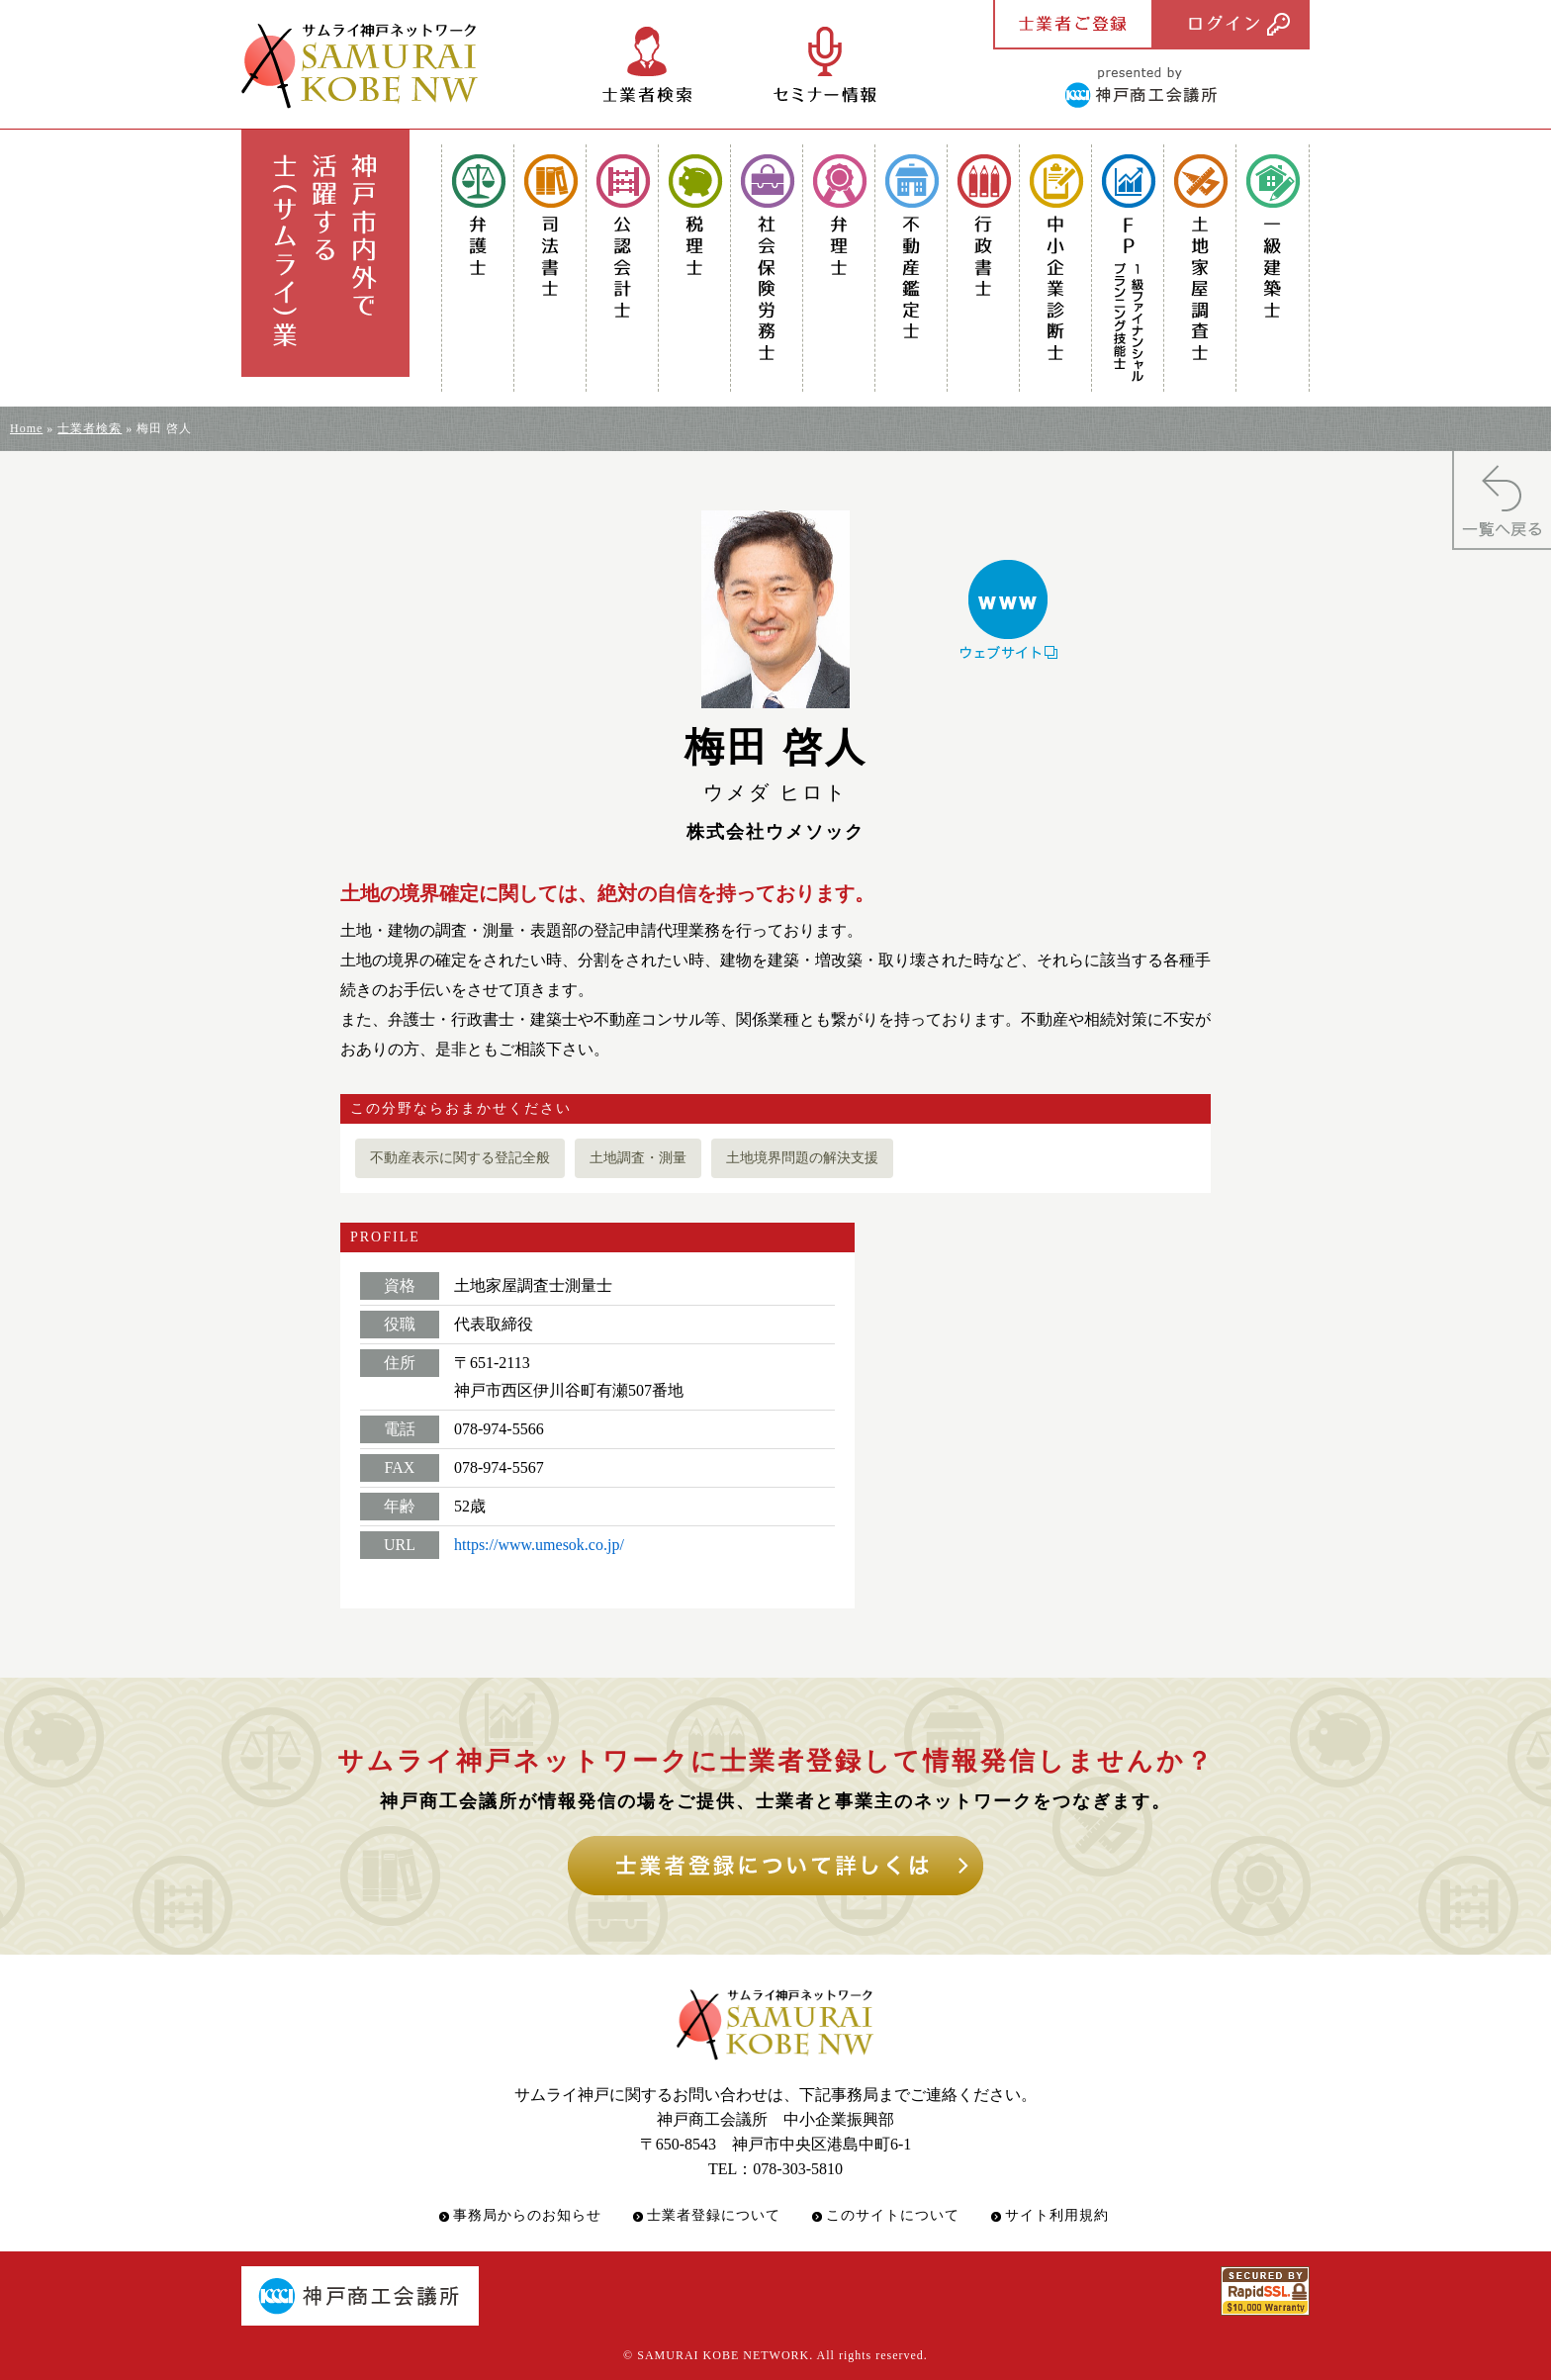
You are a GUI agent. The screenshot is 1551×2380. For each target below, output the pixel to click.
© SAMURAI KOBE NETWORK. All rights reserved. (775, 2355)
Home (26, 428)
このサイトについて (892, 2215)
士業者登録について (713, 2215)
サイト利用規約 (1057, 2215)
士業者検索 (89, 428)
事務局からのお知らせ (527, 2215)
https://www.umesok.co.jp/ (539, 1544)
